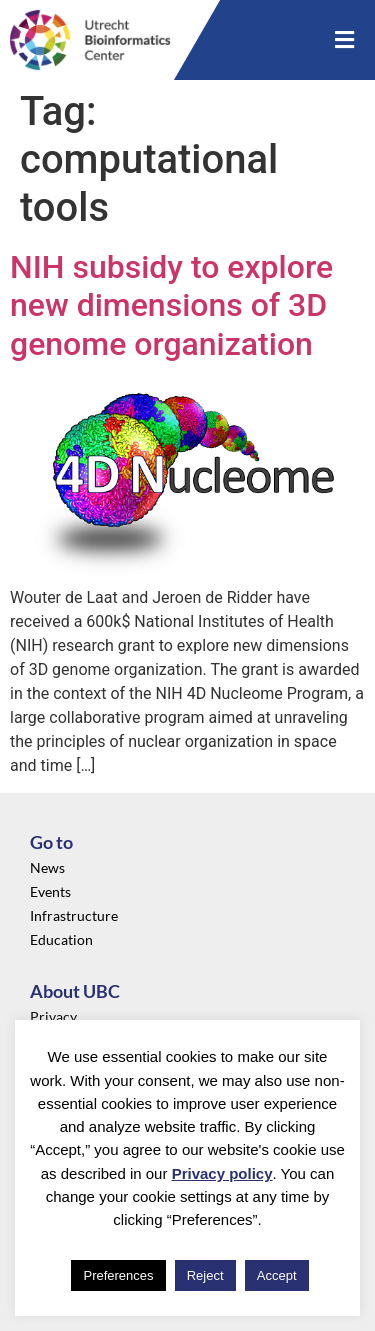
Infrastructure (74, 915)
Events (50, 891)
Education (61, 939)
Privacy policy (222, 1173)
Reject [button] (205, 1275)
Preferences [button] (118, 1275)
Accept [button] (277, 1275)
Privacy (53, 1016)
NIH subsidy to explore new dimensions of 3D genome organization (171, 305)
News (47, 867)
